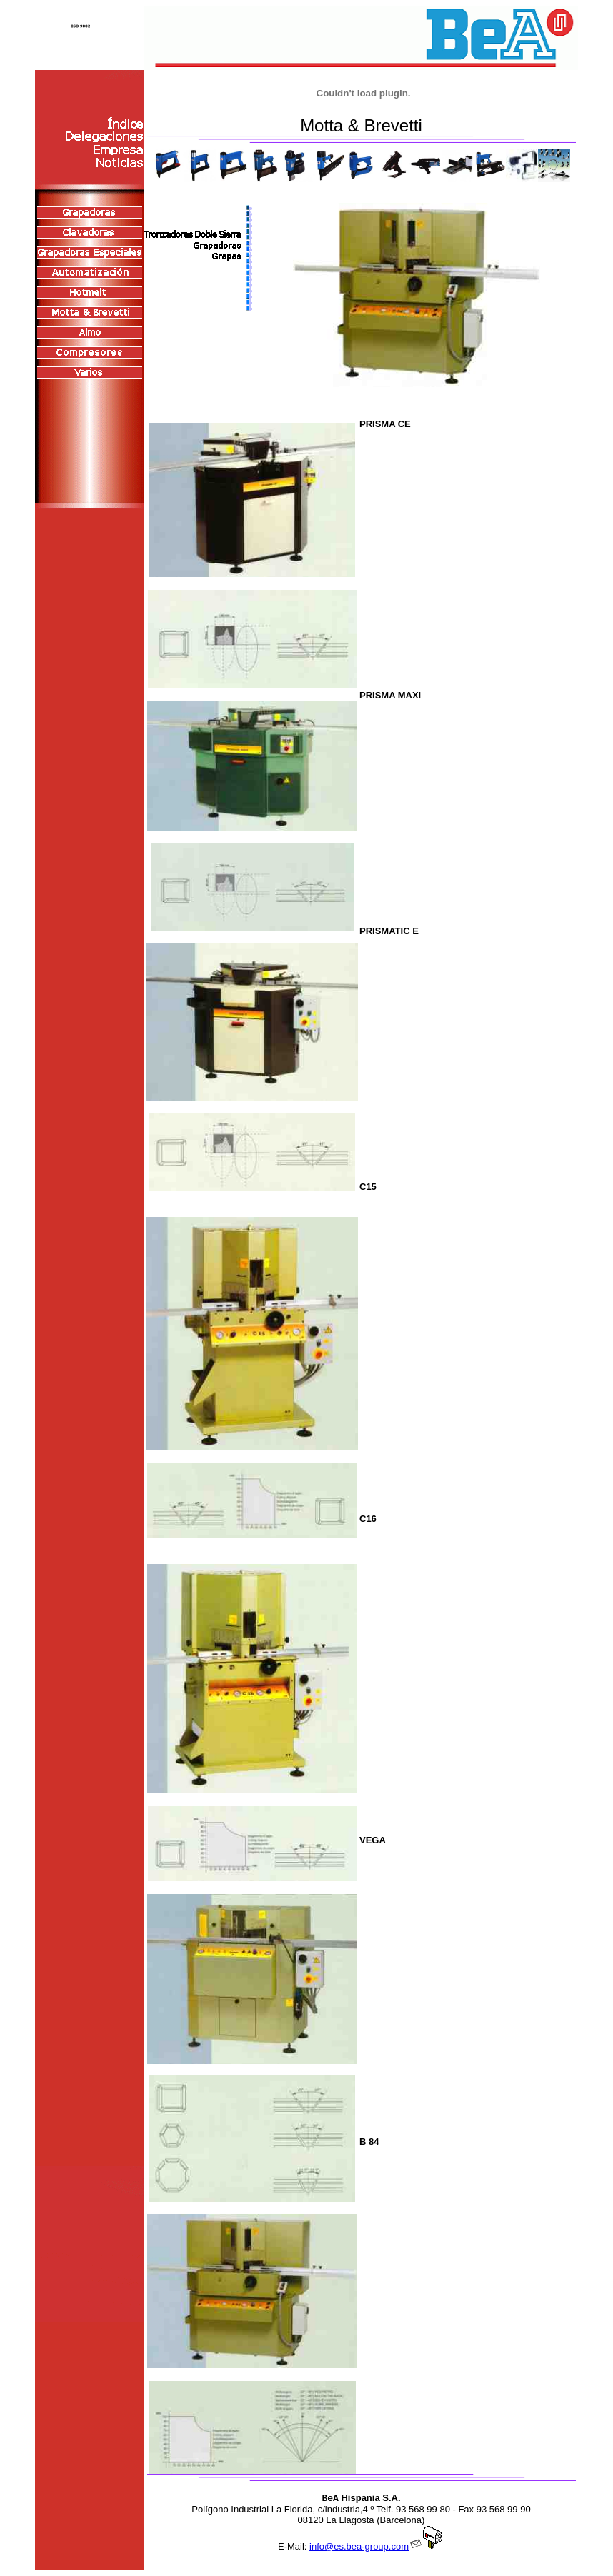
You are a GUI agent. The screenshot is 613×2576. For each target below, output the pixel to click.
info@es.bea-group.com (376, 2546)
